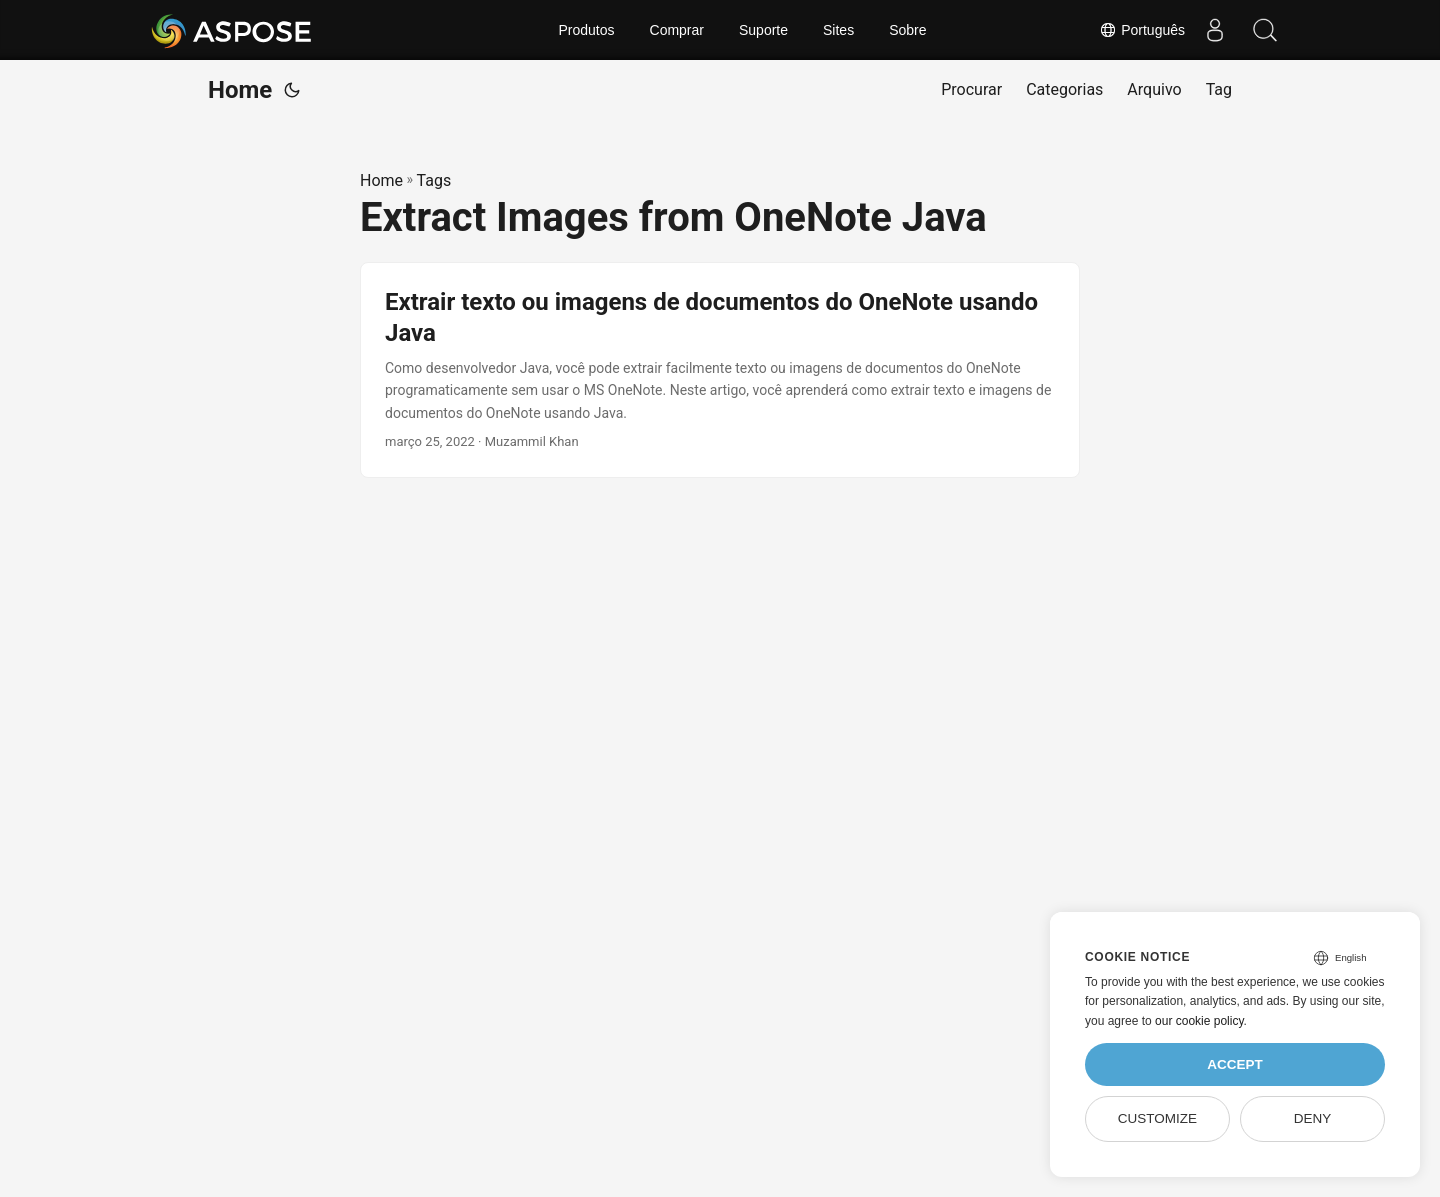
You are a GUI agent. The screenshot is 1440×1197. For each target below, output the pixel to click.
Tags (434, 180)
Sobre (907, 30)
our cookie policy (1199, 1021)
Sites (838, 30)
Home (240, 90)
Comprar (677, 30)
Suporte (763, 30)
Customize (1157, 1118)
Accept (1235, 1064)
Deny (1313, 1118)
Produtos (586, 30)
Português (1142, 30)
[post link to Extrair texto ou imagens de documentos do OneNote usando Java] (720, 370)
